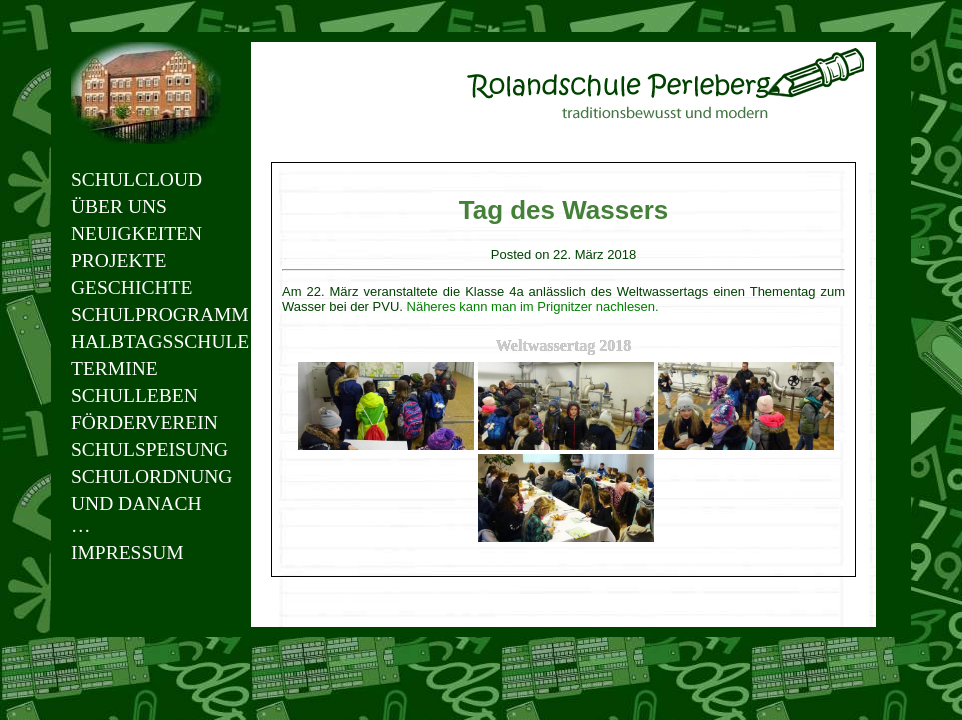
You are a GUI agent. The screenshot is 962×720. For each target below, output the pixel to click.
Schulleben (134, 395)
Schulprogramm (146, 314)
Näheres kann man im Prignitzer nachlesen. (533, 306)
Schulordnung (146, 476)
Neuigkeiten (136, 233)
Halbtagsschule (146, 341)
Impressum (127, 552)
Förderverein (144, 422)
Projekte (118, 260)
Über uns (119, 206)
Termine (114, 368)
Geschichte (131, 287)
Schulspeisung (146, 449)
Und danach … (136, 514)
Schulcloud (136, 179)
